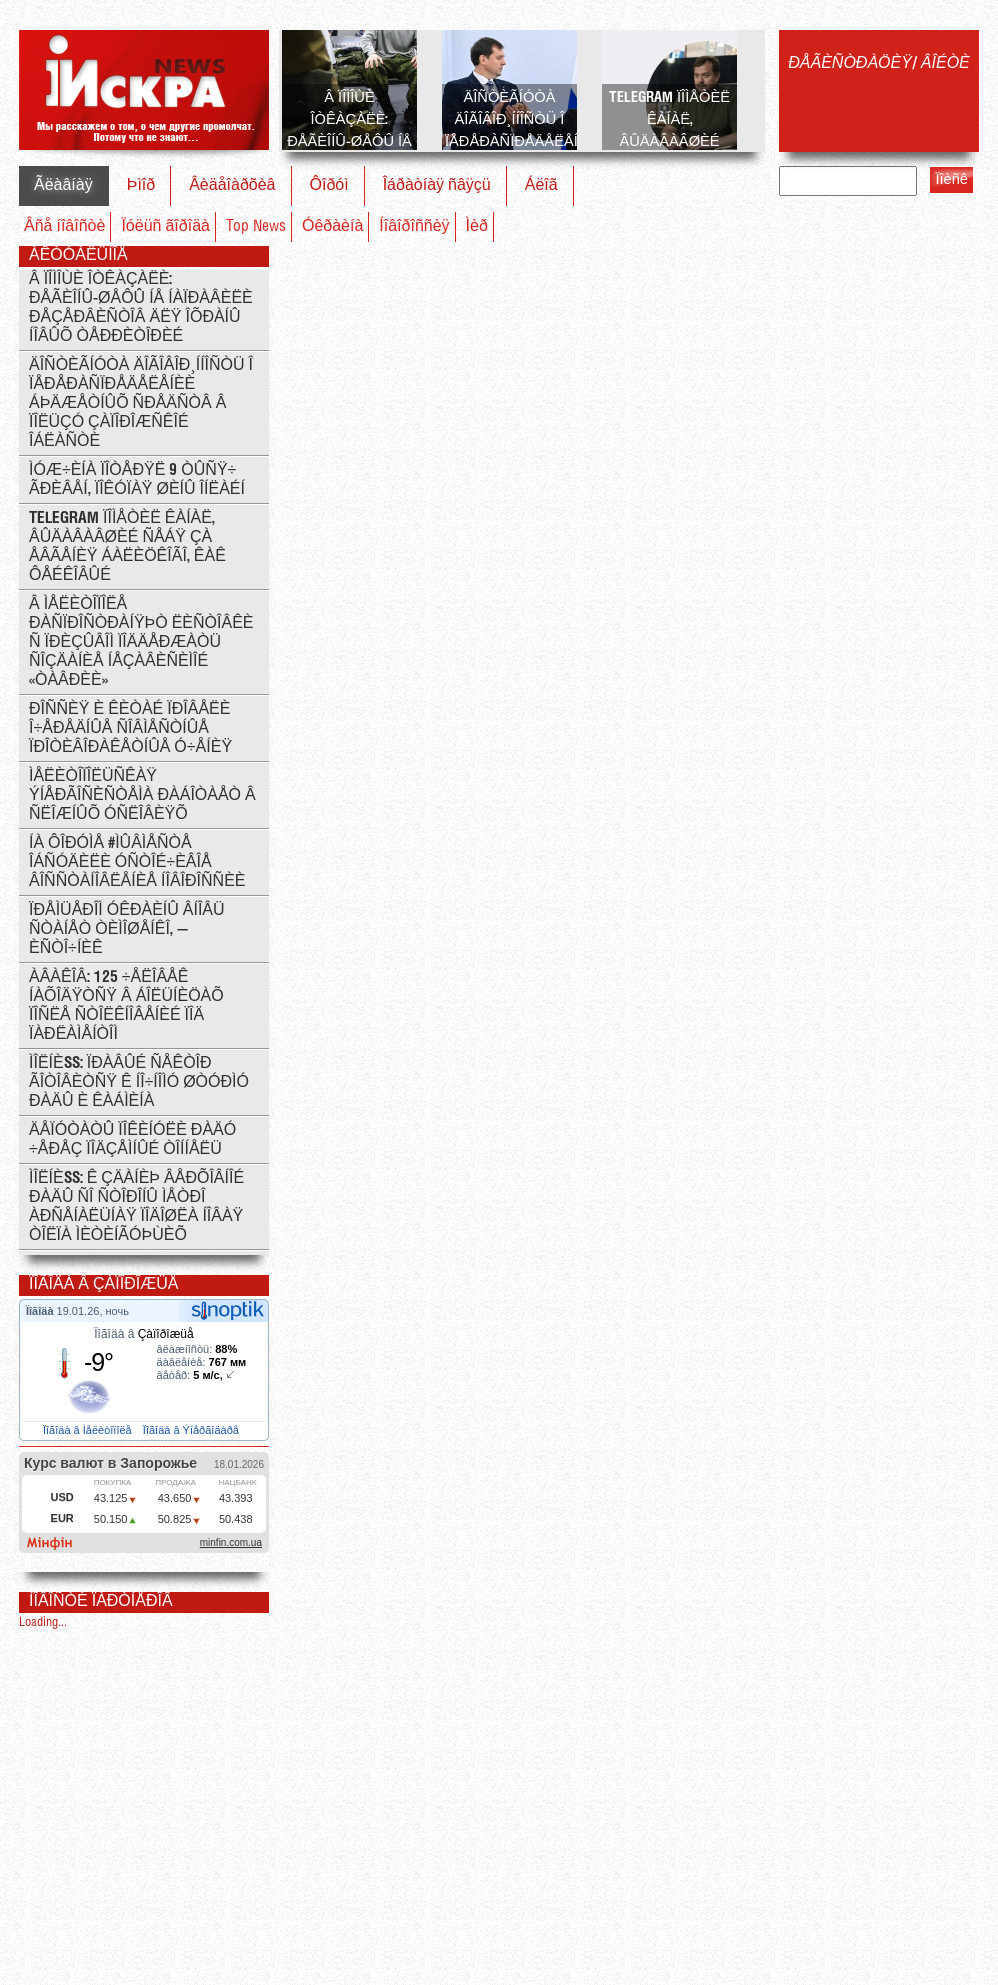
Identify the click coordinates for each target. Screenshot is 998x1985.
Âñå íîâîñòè (64, 226)
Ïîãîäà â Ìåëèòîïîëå (89, 1430)
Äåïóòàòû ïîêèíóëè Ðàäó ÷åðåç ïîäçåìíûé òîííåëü (132, 1140)
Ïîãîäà (41, 1311)
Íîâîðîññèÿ (414, 226)
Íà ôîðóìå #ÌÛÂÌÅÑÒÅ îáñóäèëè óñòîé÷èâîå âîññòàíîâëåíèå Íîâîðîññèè (137, 862)
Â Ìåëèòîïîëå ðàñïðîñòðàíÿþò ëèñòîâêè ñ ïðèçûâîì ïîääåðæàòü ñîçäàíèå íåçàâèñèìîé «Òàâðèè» (141, 642)
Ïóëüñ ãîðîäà (165, 226)
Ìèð (477, 226)
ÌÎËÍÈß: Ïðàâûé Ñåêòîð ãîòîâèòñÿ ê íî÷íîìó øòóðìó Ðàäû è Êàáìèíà (139, 1082)
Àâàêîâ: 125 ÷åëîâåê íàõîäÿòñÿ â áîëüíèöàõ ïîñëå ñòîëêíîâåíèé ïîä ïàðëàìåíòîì (126, 1006)
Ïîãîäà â (143, 1334)
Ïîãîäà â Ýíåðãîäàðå (192, 1430)
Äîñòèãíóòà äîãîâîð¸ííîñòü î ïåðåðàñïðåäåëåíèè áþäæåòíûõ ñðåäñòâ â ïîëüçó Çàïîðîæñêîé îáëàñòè (141, 403)
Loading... (43, 1622)
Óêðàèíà (332, 226)
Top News (256, 226)
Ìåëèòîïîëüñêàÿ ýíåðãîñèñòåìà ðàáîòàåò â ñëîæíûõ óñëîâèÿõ (142, 795)
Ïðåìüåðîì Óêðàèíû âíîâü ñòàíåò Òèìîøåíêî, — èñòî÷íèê (127, 929)
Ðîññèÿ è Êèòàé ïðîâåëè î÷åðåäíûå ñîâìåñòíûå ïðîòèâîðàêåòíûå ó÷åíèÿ (130, 728)
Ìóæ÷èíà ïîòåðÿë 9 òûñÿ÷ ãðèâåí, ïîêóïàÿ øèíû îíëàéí (137, 480)
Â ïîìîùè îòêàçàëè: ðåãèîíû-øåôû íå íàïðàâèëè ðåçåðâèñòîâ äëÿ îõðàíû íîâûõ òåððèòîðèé (141, 308)
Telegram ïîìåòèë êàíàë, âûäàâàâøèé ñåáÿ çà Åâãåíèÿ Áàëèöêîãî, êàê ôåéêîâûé (127, 547)
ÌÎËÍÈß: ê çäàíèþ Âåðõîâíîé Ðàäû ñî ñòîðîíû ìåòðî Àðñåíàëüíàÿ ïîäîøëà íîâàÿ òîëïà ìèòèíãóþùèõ (136, 1207)
